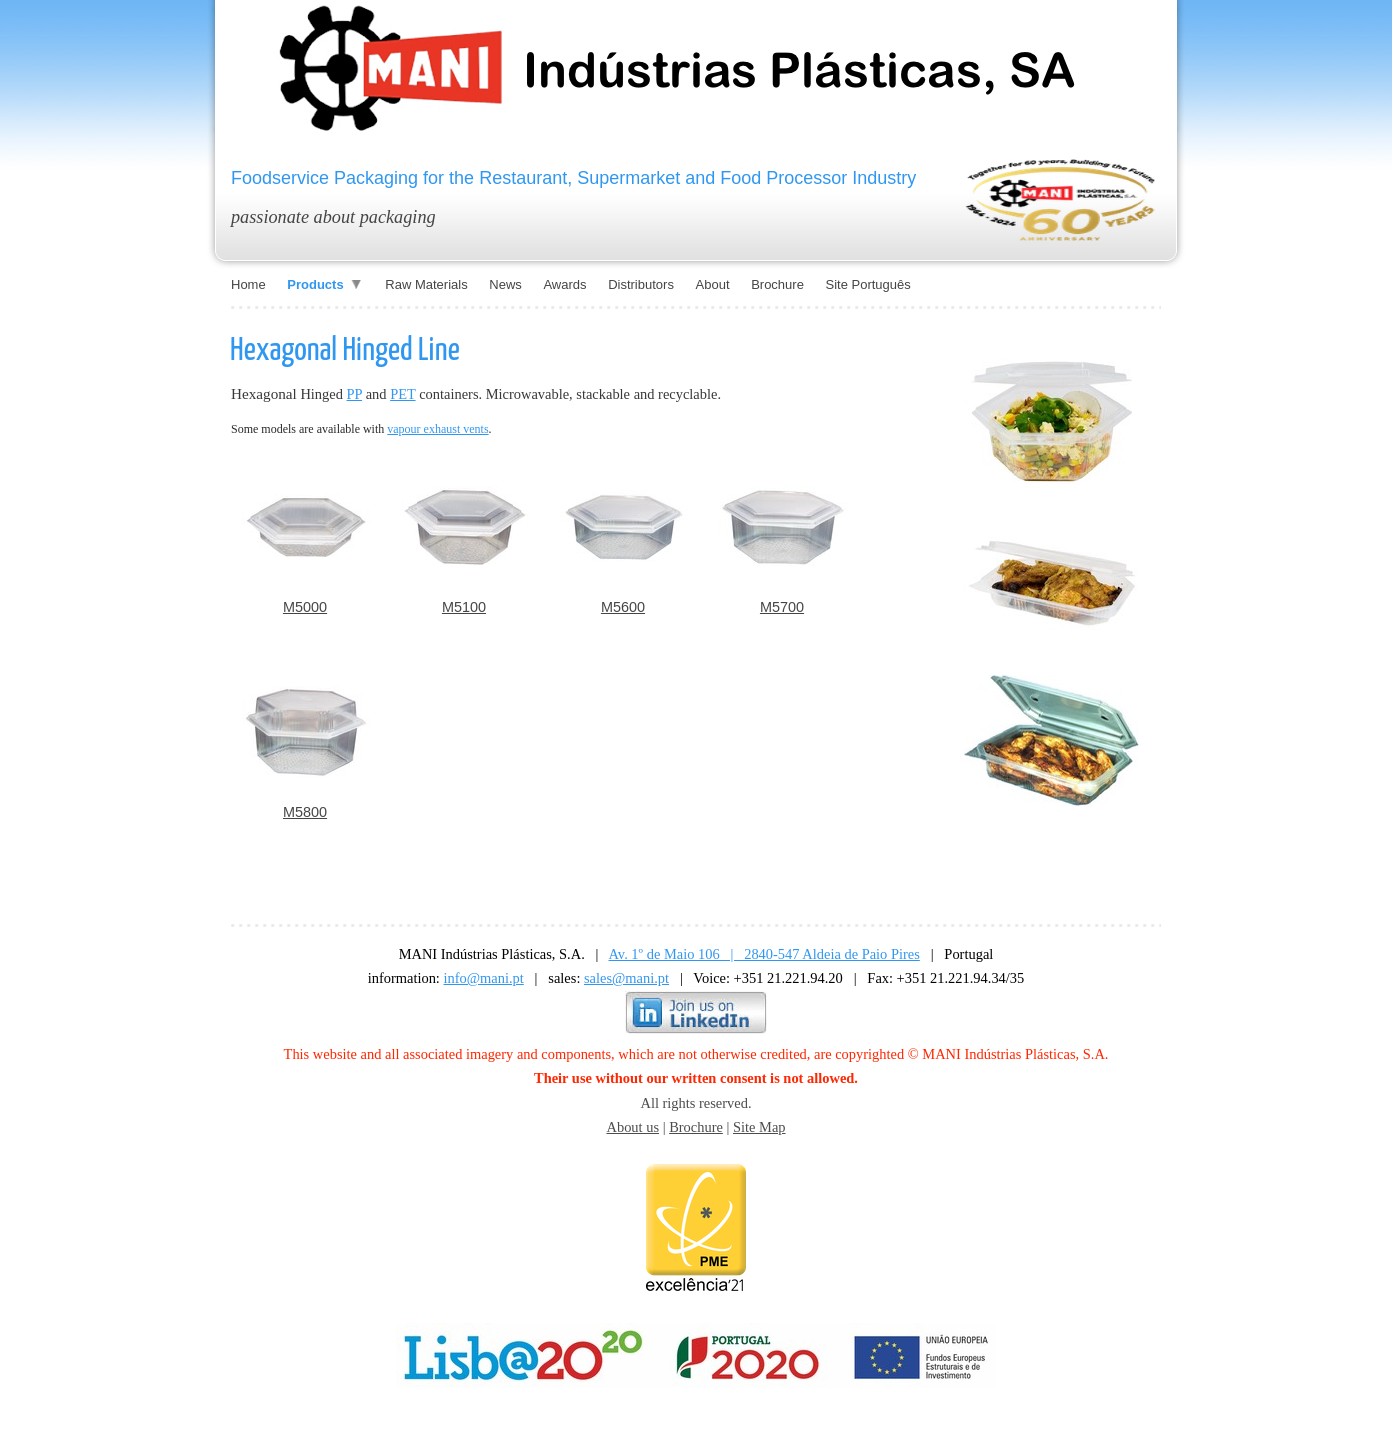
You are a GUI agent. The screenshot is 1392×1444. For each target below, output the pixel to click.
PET (402, 394)
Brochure (696, 1127)
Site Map (759, 1127)
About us (632, 1127)
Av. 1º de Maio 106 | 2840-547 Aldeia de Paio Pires (764, 954)
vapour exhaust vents (437, 429)
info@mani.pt (484, 978)
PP (355, 394)
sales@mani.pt (626, 978)
